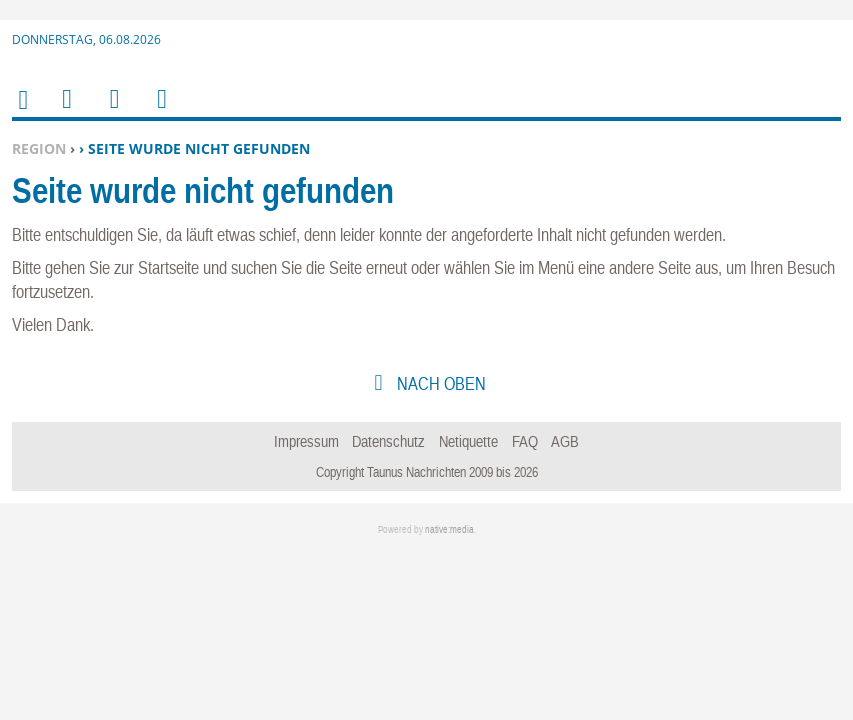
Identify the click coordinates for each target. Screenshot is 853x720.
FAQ (525, 441)
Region (39, 148)
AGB (565, 441)
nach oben (439, 383)
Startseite (168, 267)
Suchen (111, 111)
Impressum (306, 441)
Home (22, 112)
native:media (449, 529)
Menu (66, 111)
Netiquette (468, 441)
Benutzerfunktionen (160, 111)
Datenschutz (388, 441)
